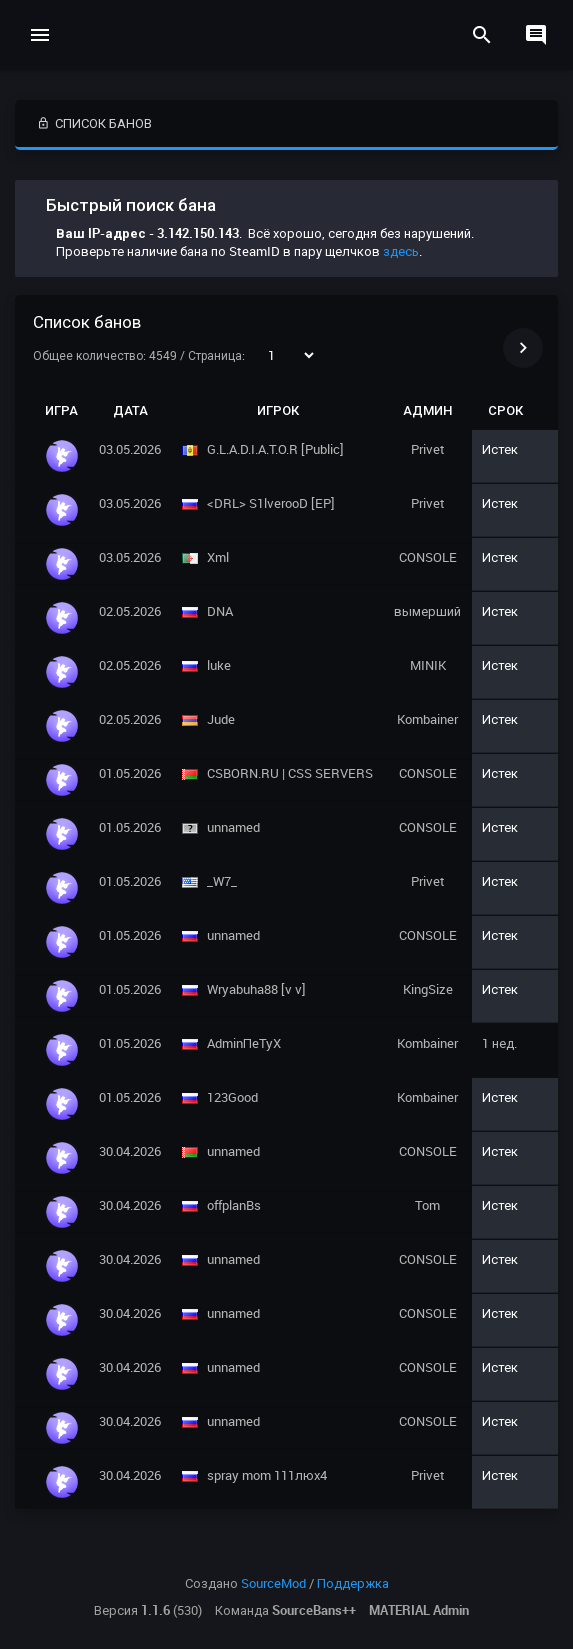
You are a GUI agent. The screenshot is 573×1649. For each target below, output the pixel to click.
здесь (401, 251)
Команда (285, 1610)
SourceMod (273, 1583)
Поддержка (353, 1583)
